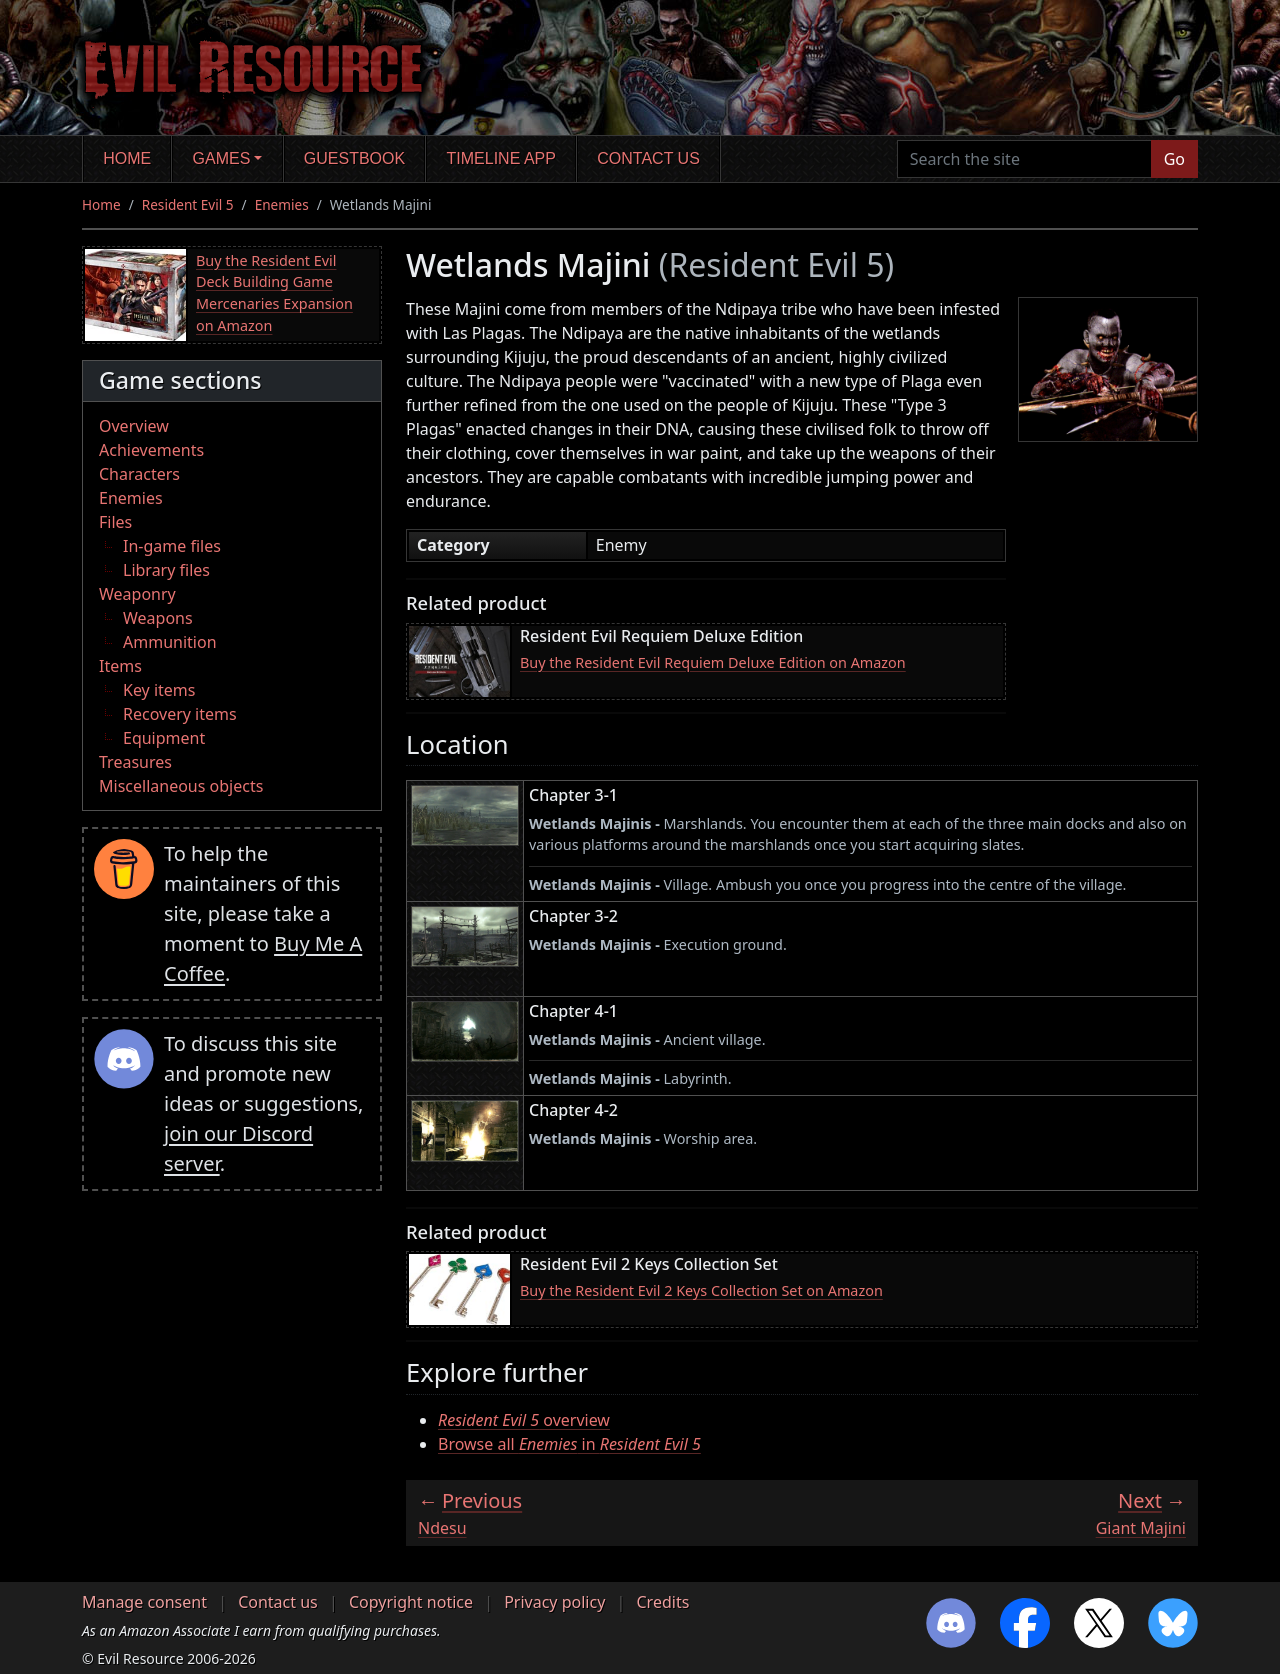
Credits (662, 1602)
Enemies (282, 204)
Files (115, 522)
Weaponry (137, 594)
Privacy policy (554, 1602)
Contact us (648, 158)
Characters (139, 474)
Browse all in (569, 1444)
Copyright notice (411, 1602)
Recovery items (180, 714)
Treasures (135, 762)
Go (1174, 159)
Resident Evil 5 (188, 204)
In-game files (172, 546)
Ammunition (170, 642)
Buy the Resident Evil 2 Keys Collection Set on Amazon (701, 1290)
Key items (159, 690)
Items (120, 666)
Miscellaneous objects (181, 786)
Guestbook (354, 158)
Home (127, 158)
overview (524, 1420)
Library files (166, 570)
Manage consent (144, 1602)
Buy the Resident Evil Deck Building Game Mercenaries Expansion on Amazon (274, 293)
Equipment (164, 738)
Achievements (151, 450)
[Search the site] (1024, 159)
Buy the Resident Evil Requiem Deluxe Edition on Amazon (713, 662)
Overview (134, 426)
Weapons (158, 618)
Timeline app (501, 158)
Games (222, 158)
